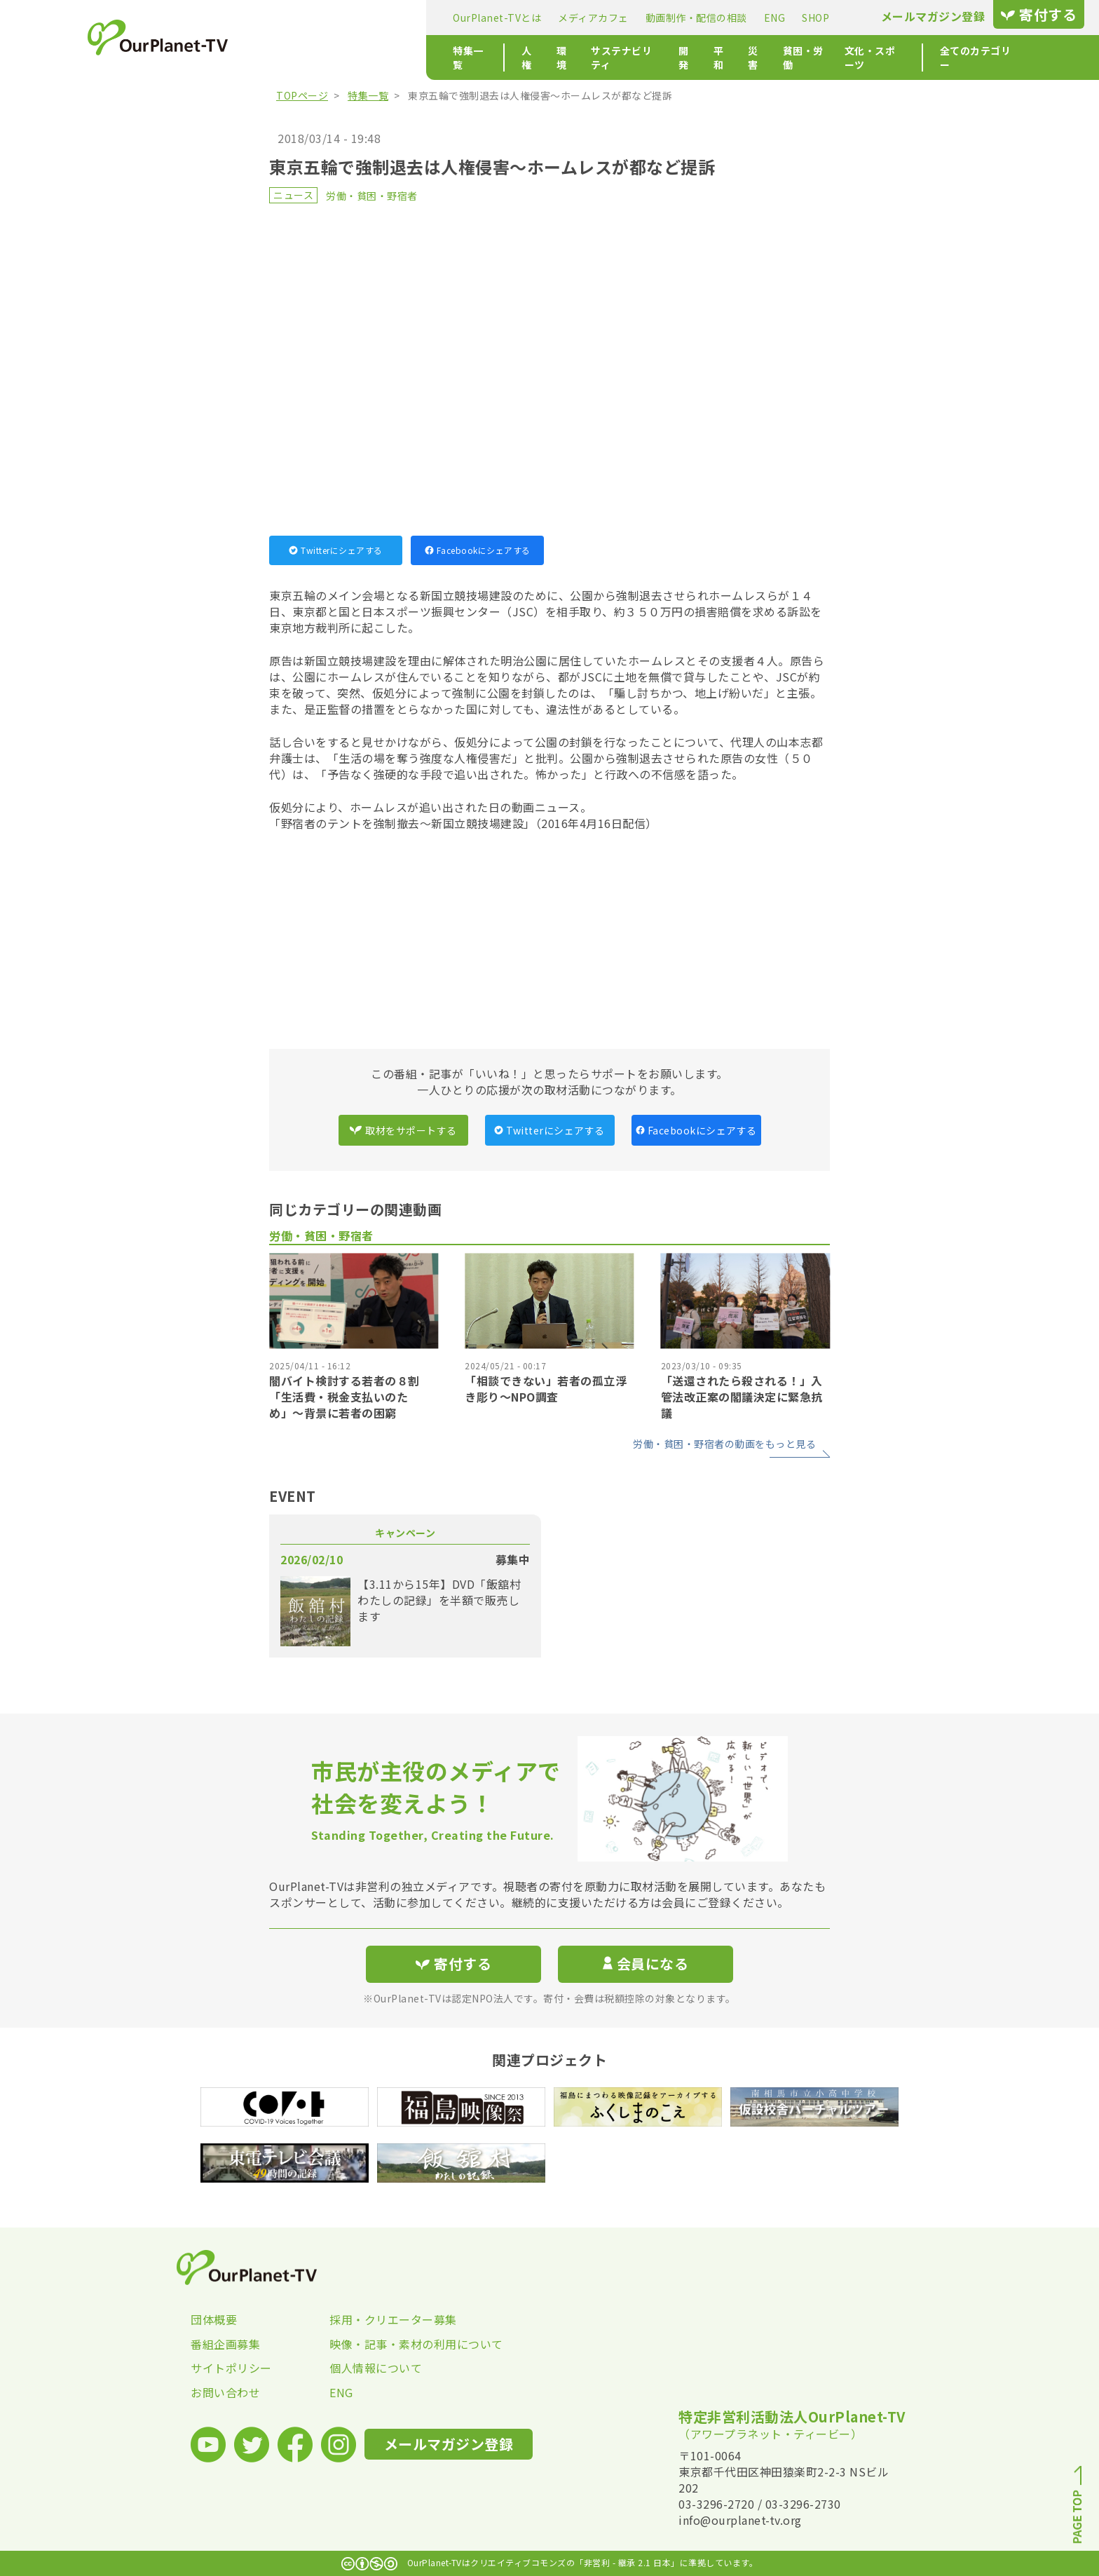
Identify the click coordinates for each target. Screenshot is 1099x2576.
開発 (534, 57)
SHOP (639, 18)
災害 (609, 57)
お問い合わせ (225, 2392)
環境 (400, 57)
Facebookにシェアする (478, 550)
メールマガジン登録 (757, 16)
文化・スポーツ (739, 57)
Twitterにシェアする (336, 550)
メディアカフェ (417, 18)
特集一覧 (297, 57)
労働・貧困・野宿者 (372, 196)
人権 (363, 57)
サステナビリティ (467, 57)
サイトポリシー (231, 2367)
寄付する (863, 14)
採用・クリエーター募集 (393, 2319)
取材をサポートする (403, 1130)
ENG (599, 18)
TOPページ (302, 95)
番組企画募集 (225, 2344)
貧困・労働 (661, 57)
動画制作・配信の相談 (520, 18)
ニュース (293, 195)
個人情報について (375, 2367)
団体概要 (214, 2319)
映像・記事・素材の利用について (398, 2344)
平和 (571, 57)
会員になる (645, 1963)
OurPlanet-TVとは (321, 18)
